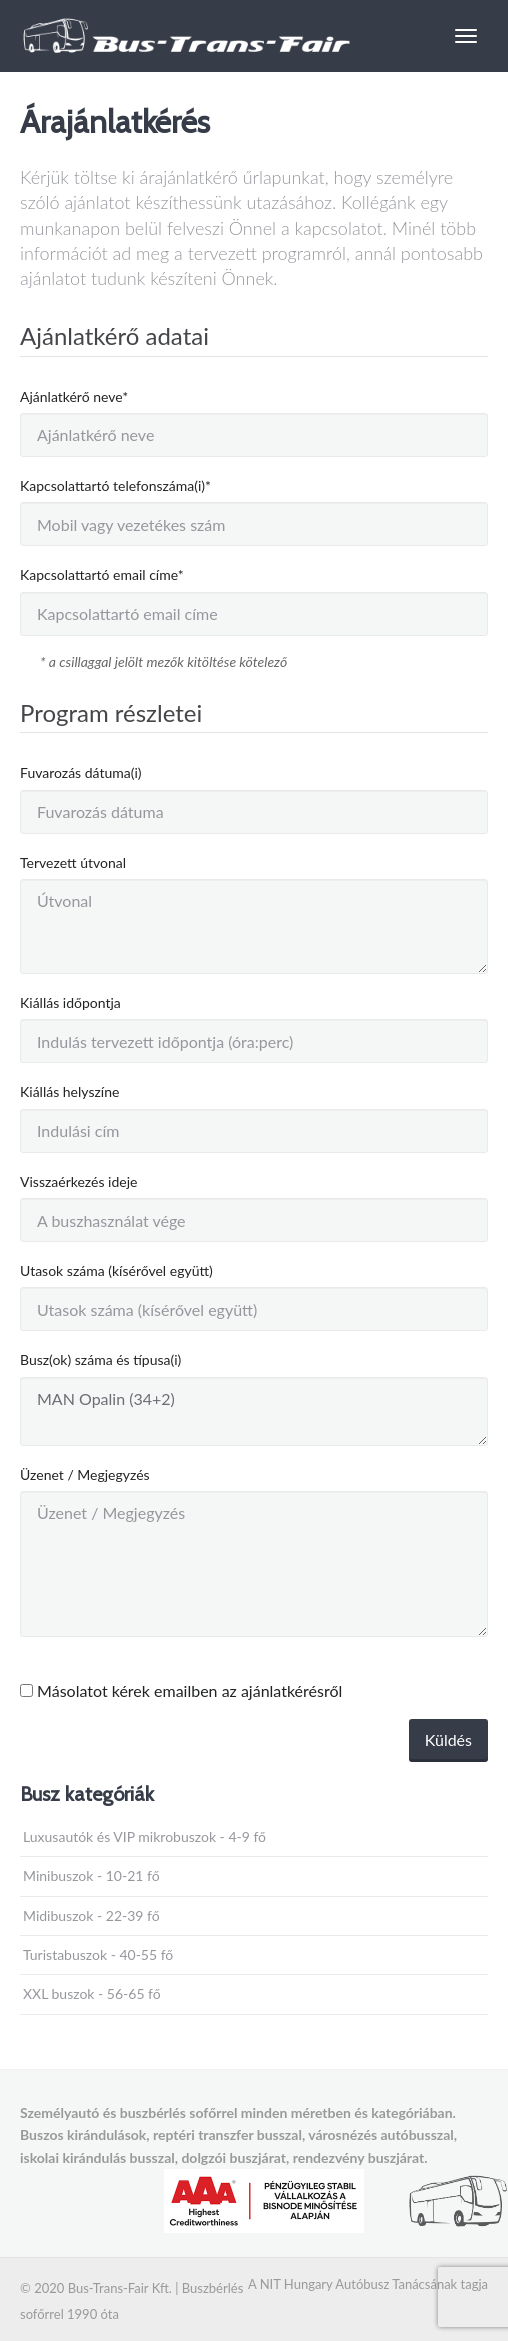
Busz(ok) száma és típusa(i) (100, 1359)
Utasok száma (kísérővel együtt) (116, 1270)
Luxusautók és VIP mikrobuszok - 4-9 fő (144, 1836)
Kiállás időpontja (70, 1002)
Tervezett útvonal (73, 862)
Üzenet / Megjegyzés (85, 1474)
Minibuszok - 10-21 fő (91, 1875)
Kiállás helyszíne (69, 1091)
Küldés (448, 1739)
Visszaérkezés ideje (78, 1181)
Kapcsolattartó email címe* (102, 574)
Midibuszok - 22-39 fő (91, 1915)
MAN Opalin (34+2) (254, 1411)
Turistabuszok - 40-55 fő (98, 1954)
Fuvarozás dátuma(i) (81, 772)
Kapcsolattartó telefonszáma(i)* (115, 485)
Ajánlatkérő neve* (74, 396)
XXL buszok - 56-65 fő (92, 1993)
